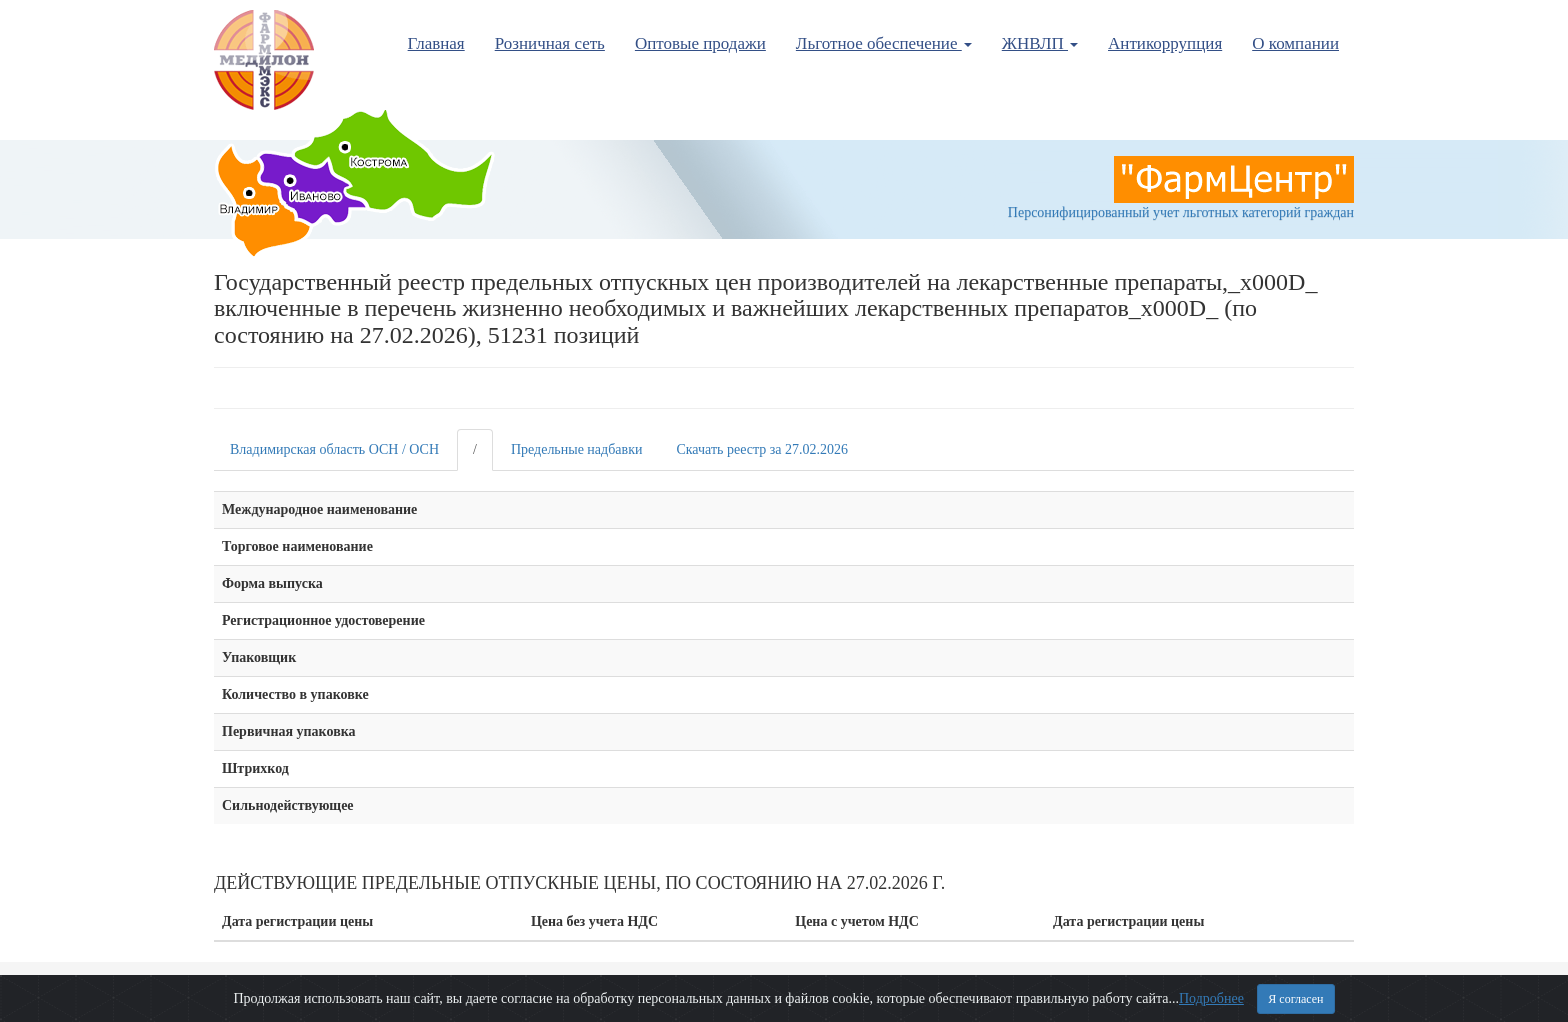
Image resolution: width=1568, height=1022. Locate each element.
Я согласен (1295, 999)
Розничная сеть (550, 43)
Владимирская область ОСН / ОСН (334, 449)
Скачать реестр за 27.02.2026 (762, 449)
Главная (436, 43)
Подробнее (1211, 998)
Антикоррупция (1165, 43)
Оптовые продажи (700, 43)
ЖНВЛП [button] (1040, 43)
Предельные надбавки (577, 449)
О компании (1295, 43)
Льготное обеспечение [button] (884, 43)
